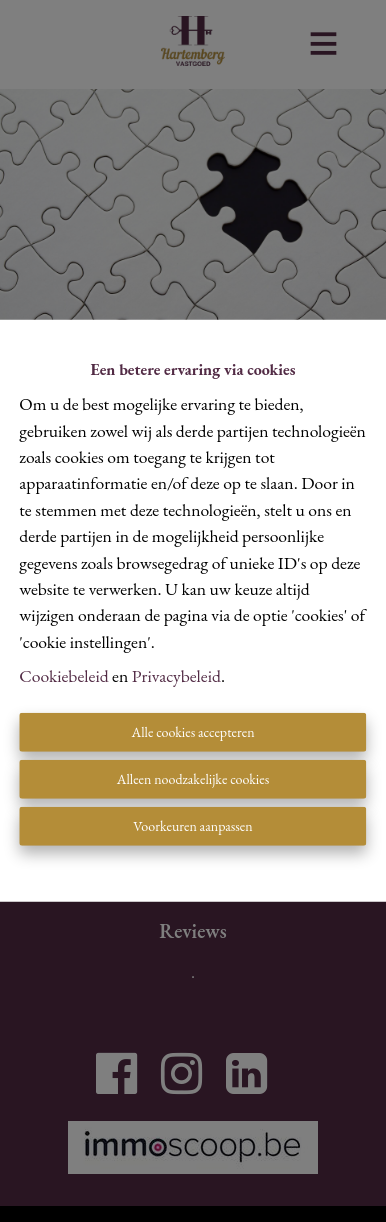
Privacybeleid (176, 675)
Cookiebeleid (63, 675)
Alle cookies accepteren (192, 732)
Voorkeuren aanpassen (192, 826)
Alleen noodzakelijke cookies (193, 779)
